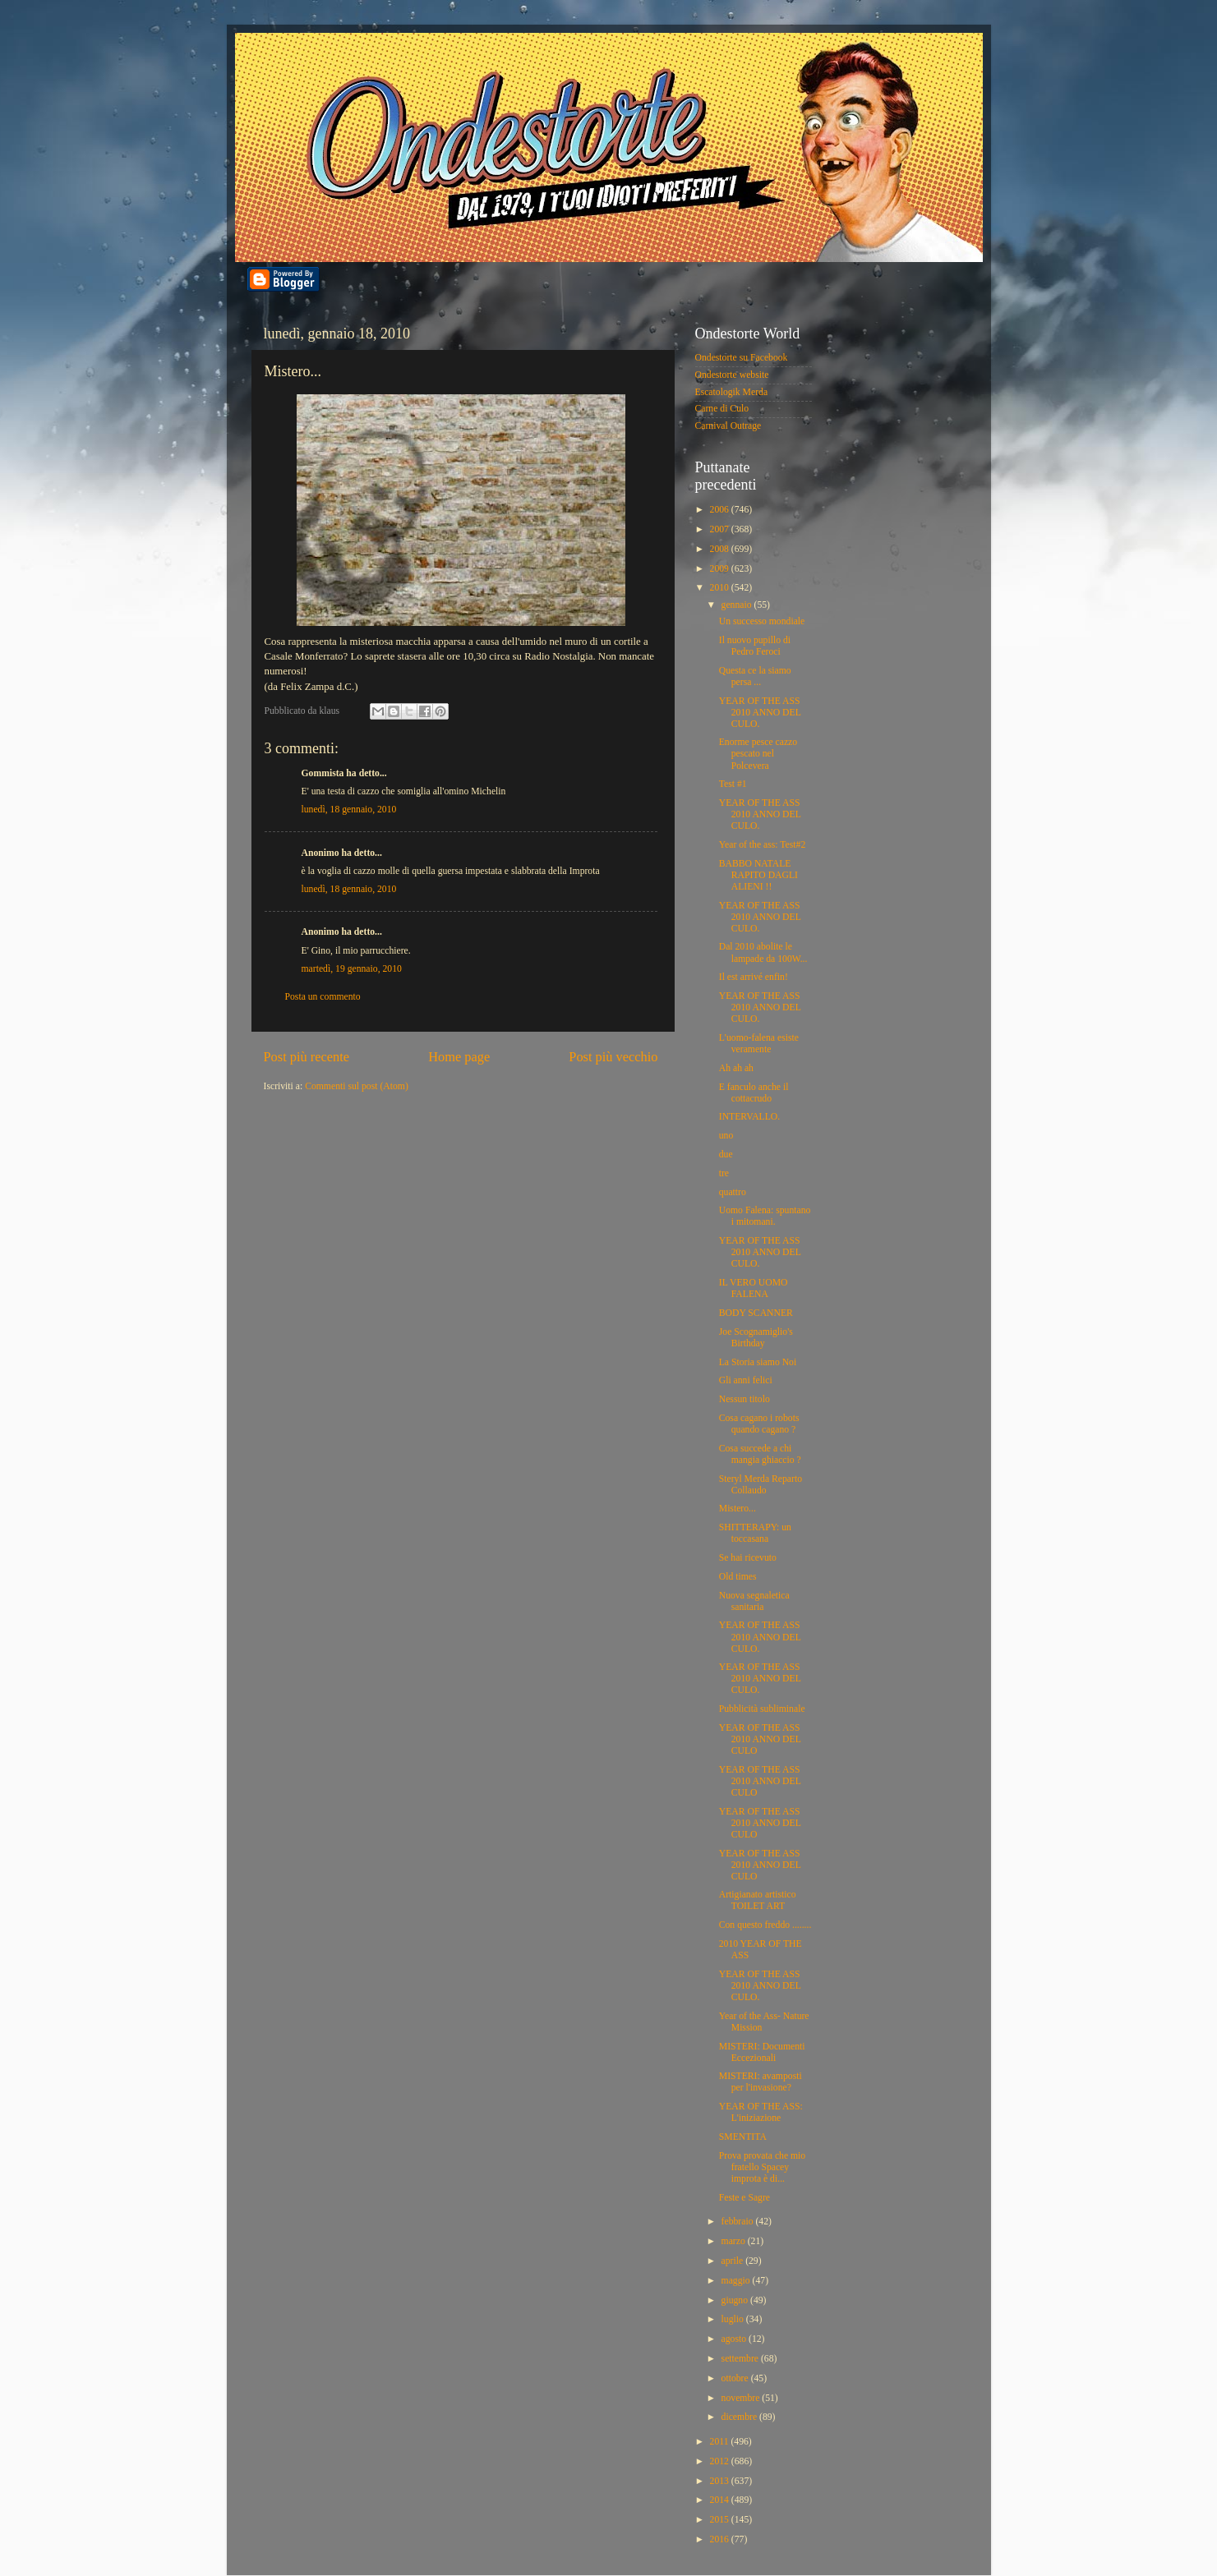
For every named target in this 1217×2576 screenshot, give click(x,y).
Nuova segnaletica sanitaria (754, 1601)
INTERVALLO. (749, 1116)
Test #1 (733, 784)
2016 (720, 2539)
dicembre (740, 2417)
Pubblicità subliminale (762, 1709)
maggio (737, 2280)
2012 (720, 2461)
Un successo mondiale (762, 621)
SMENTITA (743, 2137)
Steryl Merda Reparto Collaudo (760, 1485)
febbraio (738, 2221)
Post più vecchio (613, 1057)
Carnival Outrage (728, 426)
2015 (720, 2519)
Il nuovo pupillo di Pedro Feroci (755, 646)
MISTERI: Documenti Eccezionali (762, 2052)
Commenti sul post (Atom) (356, 1086)
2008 (720, 549)
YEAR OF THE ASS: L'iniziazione (761, 2112)
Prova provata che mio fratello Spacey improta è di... (762, 2167)
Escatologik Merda (731, 392)
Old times (738, 1576)
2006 (720, 509)
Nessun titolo (744, 1399)
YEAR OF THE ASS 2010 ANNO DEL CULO (760, 1739)
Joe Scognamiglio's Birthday (756, 1338)
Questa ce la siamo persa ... (755, 676)
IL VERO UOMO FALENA (753, 1288)
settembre (741, 2358)
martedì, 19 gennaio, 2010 (352, 969)
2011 (720, 2441)
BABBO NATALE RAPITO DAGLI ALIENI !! (758, 875)
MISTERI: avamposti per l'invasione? (760, 2082)
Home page (459, 1057)
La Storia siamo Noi (757, 1362)
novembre (742, 2398)
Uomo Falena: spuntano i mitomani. (765, 1216)
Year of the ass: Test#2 (762, 845)
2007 (720, 529)
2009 (720, 569)
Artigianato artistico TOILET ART (757, 1900)
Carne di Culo (722, 408)
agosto (735, 2339)
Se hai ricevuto (748, 1557)
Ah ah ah (736, 1068)
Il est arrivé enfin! (753, 977)
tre (724, 1173)
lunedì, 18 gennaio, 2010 (349, 809)
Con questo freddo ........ (765, 1925)
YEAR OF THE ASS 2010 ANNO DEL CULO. (760, 712)
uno (726, 1135)
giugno (735, 2300)
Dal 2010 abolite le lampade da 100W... (763, 952)
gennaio (737, 605)
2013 (720, 2481)
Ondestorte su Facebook (741, 357)
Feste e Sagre (744, 2197)
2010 (720, 587)
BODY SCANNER (756, 1313)
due (726, 1154)
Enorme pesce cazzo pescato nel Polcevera (758, 753)
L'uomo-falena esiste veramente (759, 1044)
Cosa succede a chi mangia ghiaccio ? (760, 1454)
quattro (732, 1192)
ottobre (736, 2378)
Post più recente (307, 1057)
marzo (734, 2241)
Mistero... (737, 1508)
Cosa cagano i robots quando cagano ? (759, 1424)
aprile (733, 2261)
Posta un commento (323, 996)
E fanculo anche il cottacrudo (754, 1093)
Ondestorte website (732, 375)
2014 (720, 2500)
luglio (733, 2319)
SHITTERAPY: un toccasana (755, 1533)
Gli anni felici (745, 1380)
